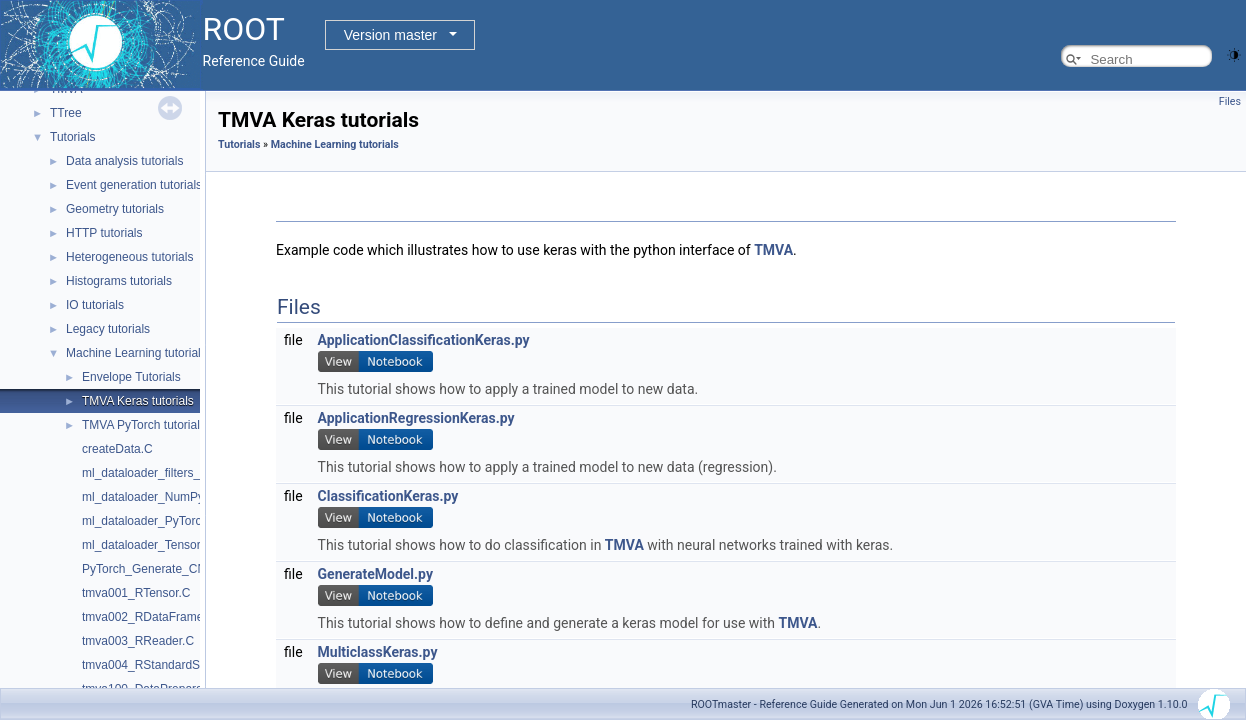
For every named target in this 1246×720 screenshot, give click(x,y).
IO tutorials (95, 305)
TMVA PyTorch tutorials (144, 425)
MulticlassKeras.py (378, 652)
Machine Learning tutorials (136, 353)
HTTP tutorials (104, 233)
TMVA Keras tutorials (138, 401)
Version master (390, 35)
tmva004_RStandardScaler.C (159, 665)
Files (1230, 101)
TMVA (773, 250)
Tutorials (73, 137)
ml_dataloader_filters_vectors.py (168, 473)
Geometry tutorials (115, 209)
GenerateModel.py (375, 574)
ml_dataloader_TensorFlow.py (161, 545)
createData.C (117, 449)
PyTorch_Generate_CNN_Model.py (176, 569)
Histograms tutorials (119, 281)
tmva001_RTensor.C (136, 593)
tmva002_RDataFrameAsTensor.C (173, 617)
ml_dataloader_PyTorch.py (153, 521)
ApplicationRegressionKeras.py (416, 418)
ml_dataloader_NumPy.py (150, 497)
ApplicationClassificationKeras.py (424, 340)
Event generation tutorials (134, 185)
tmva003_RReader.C (138, 641)
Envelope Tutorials (131, 377)
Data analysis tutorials (124, 161)
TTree (66, 113)
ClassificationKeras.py (388, 496)
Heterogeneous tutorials (129, 257)
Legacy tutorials (108, 329)
